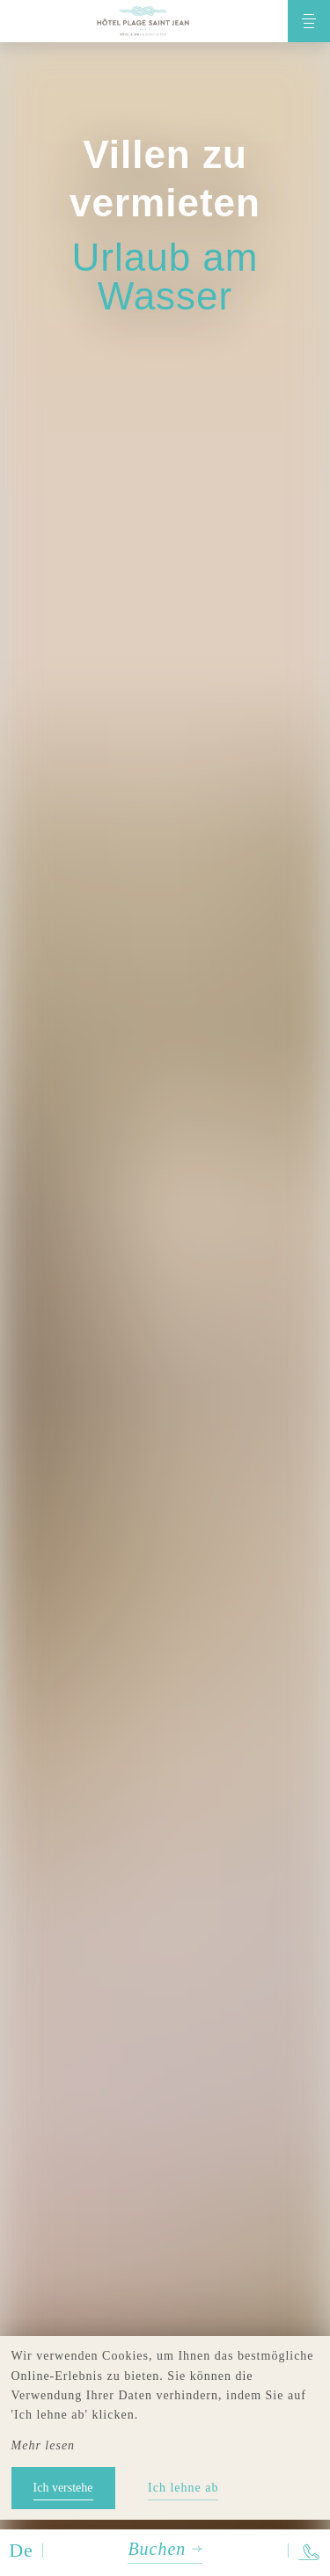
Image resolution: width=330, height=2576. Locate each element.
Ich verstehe (63, 2487)
